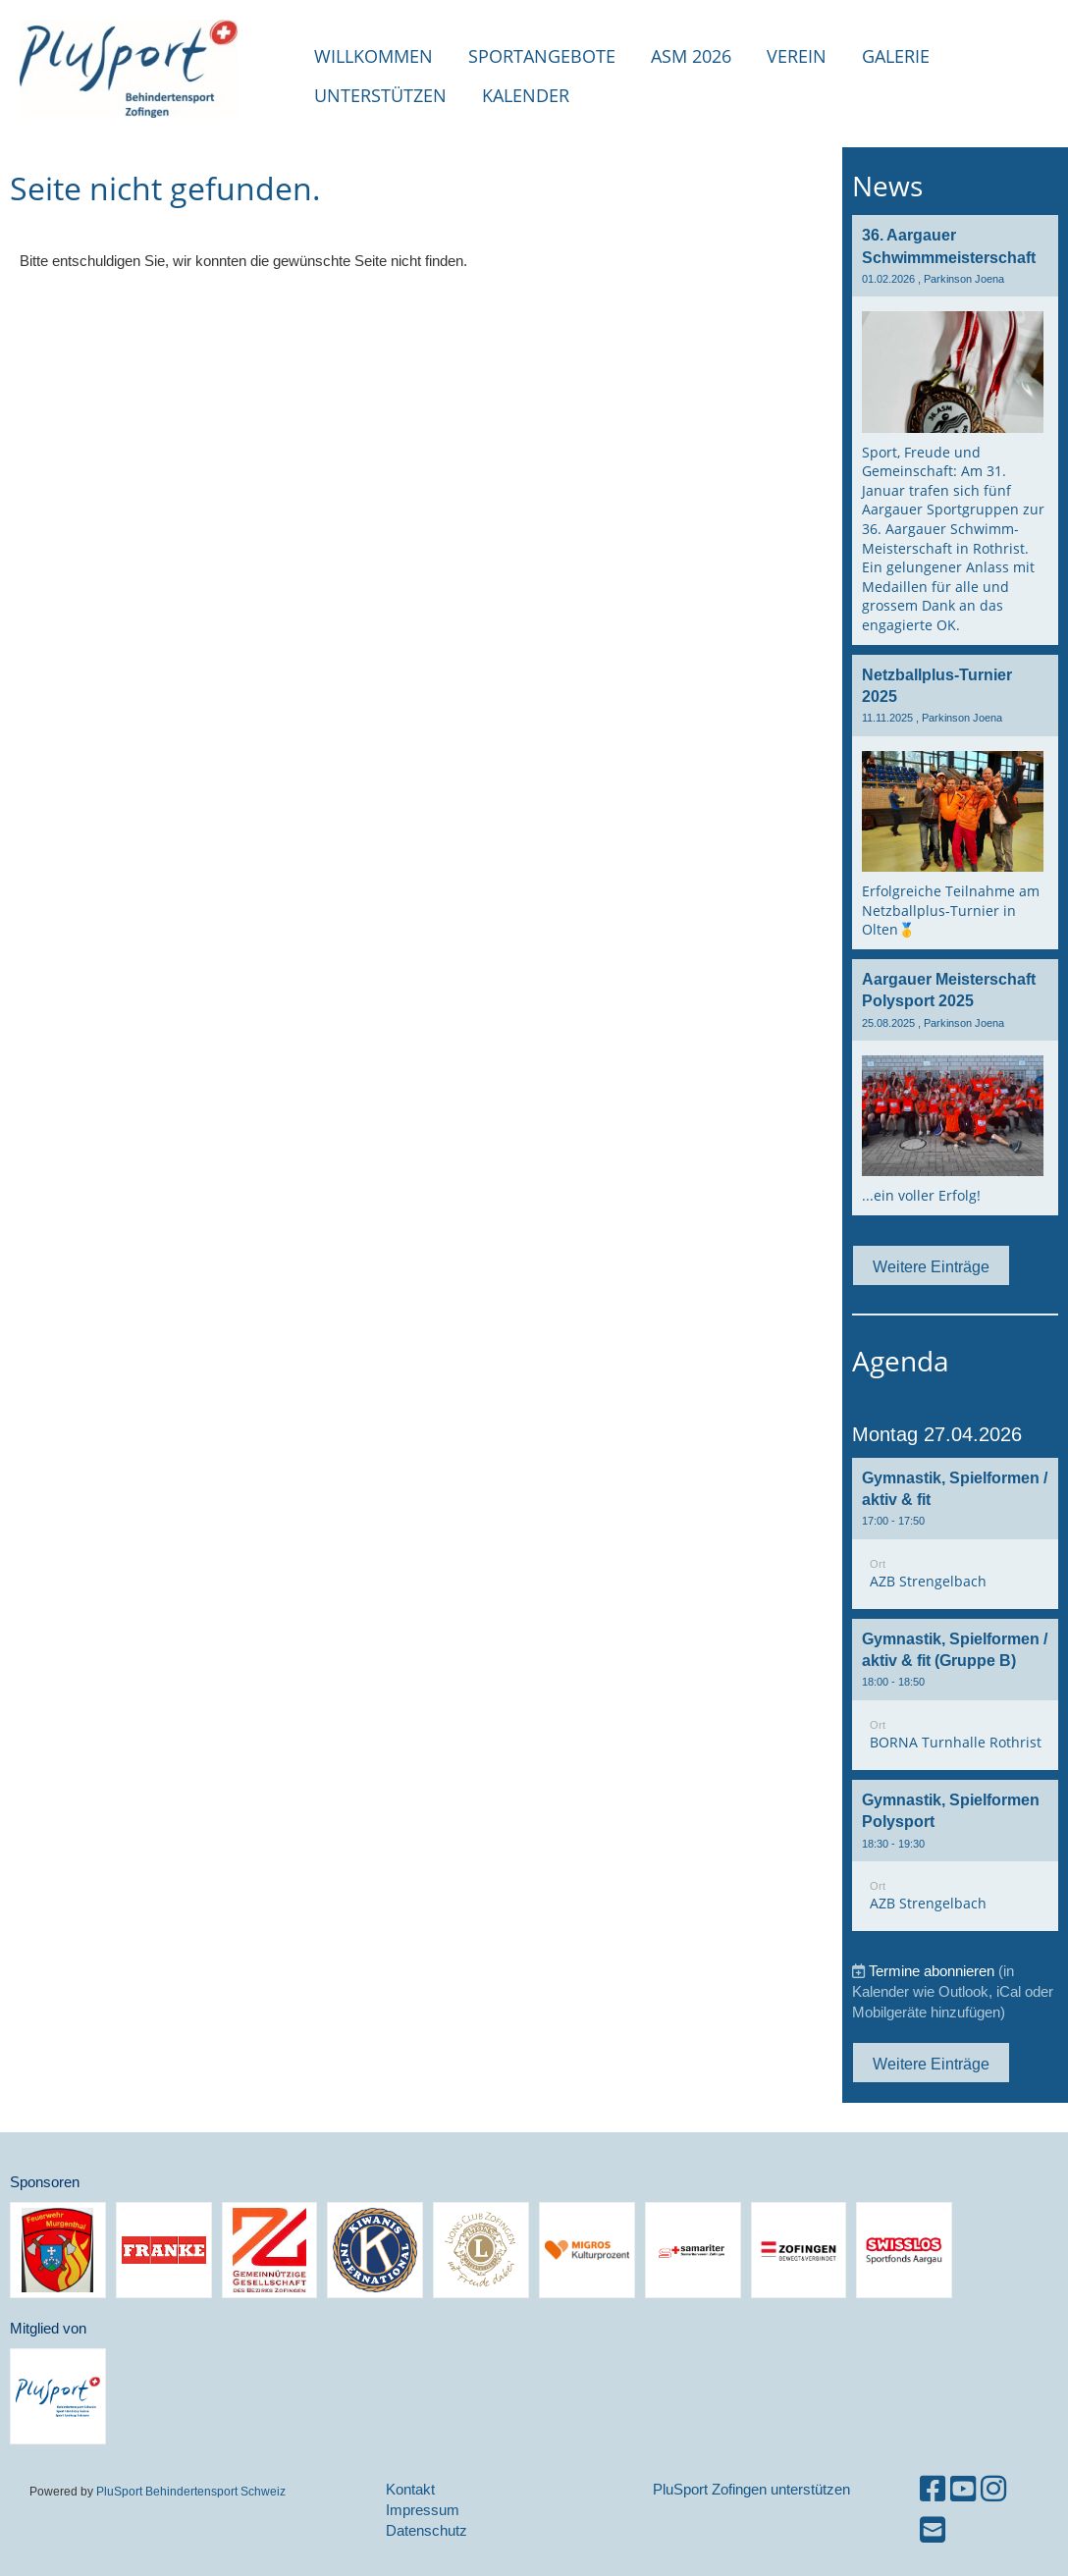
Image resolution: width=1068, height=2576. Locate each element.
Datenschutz (426, 2530)
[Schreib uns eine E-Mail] (932, 2530)
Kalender (525, 95)
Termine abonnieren (931, 1970)
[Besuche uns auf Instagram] (993, 2489)
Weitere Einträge (931, 1266)
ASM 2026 (691, 56)
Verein (797, 56)
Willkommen (373, 56)
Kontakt (410, 2489)
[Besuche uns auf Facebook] (932, 2489)
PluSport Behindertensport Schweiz (191, 2491)
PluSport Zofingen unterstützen (751, 2489)
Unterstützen (380, 95)
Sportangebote (541, 56)
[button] (955, 1533)
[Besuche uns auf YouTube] (963, 2489)
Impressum (422, 2509)
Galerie (896, 56)
